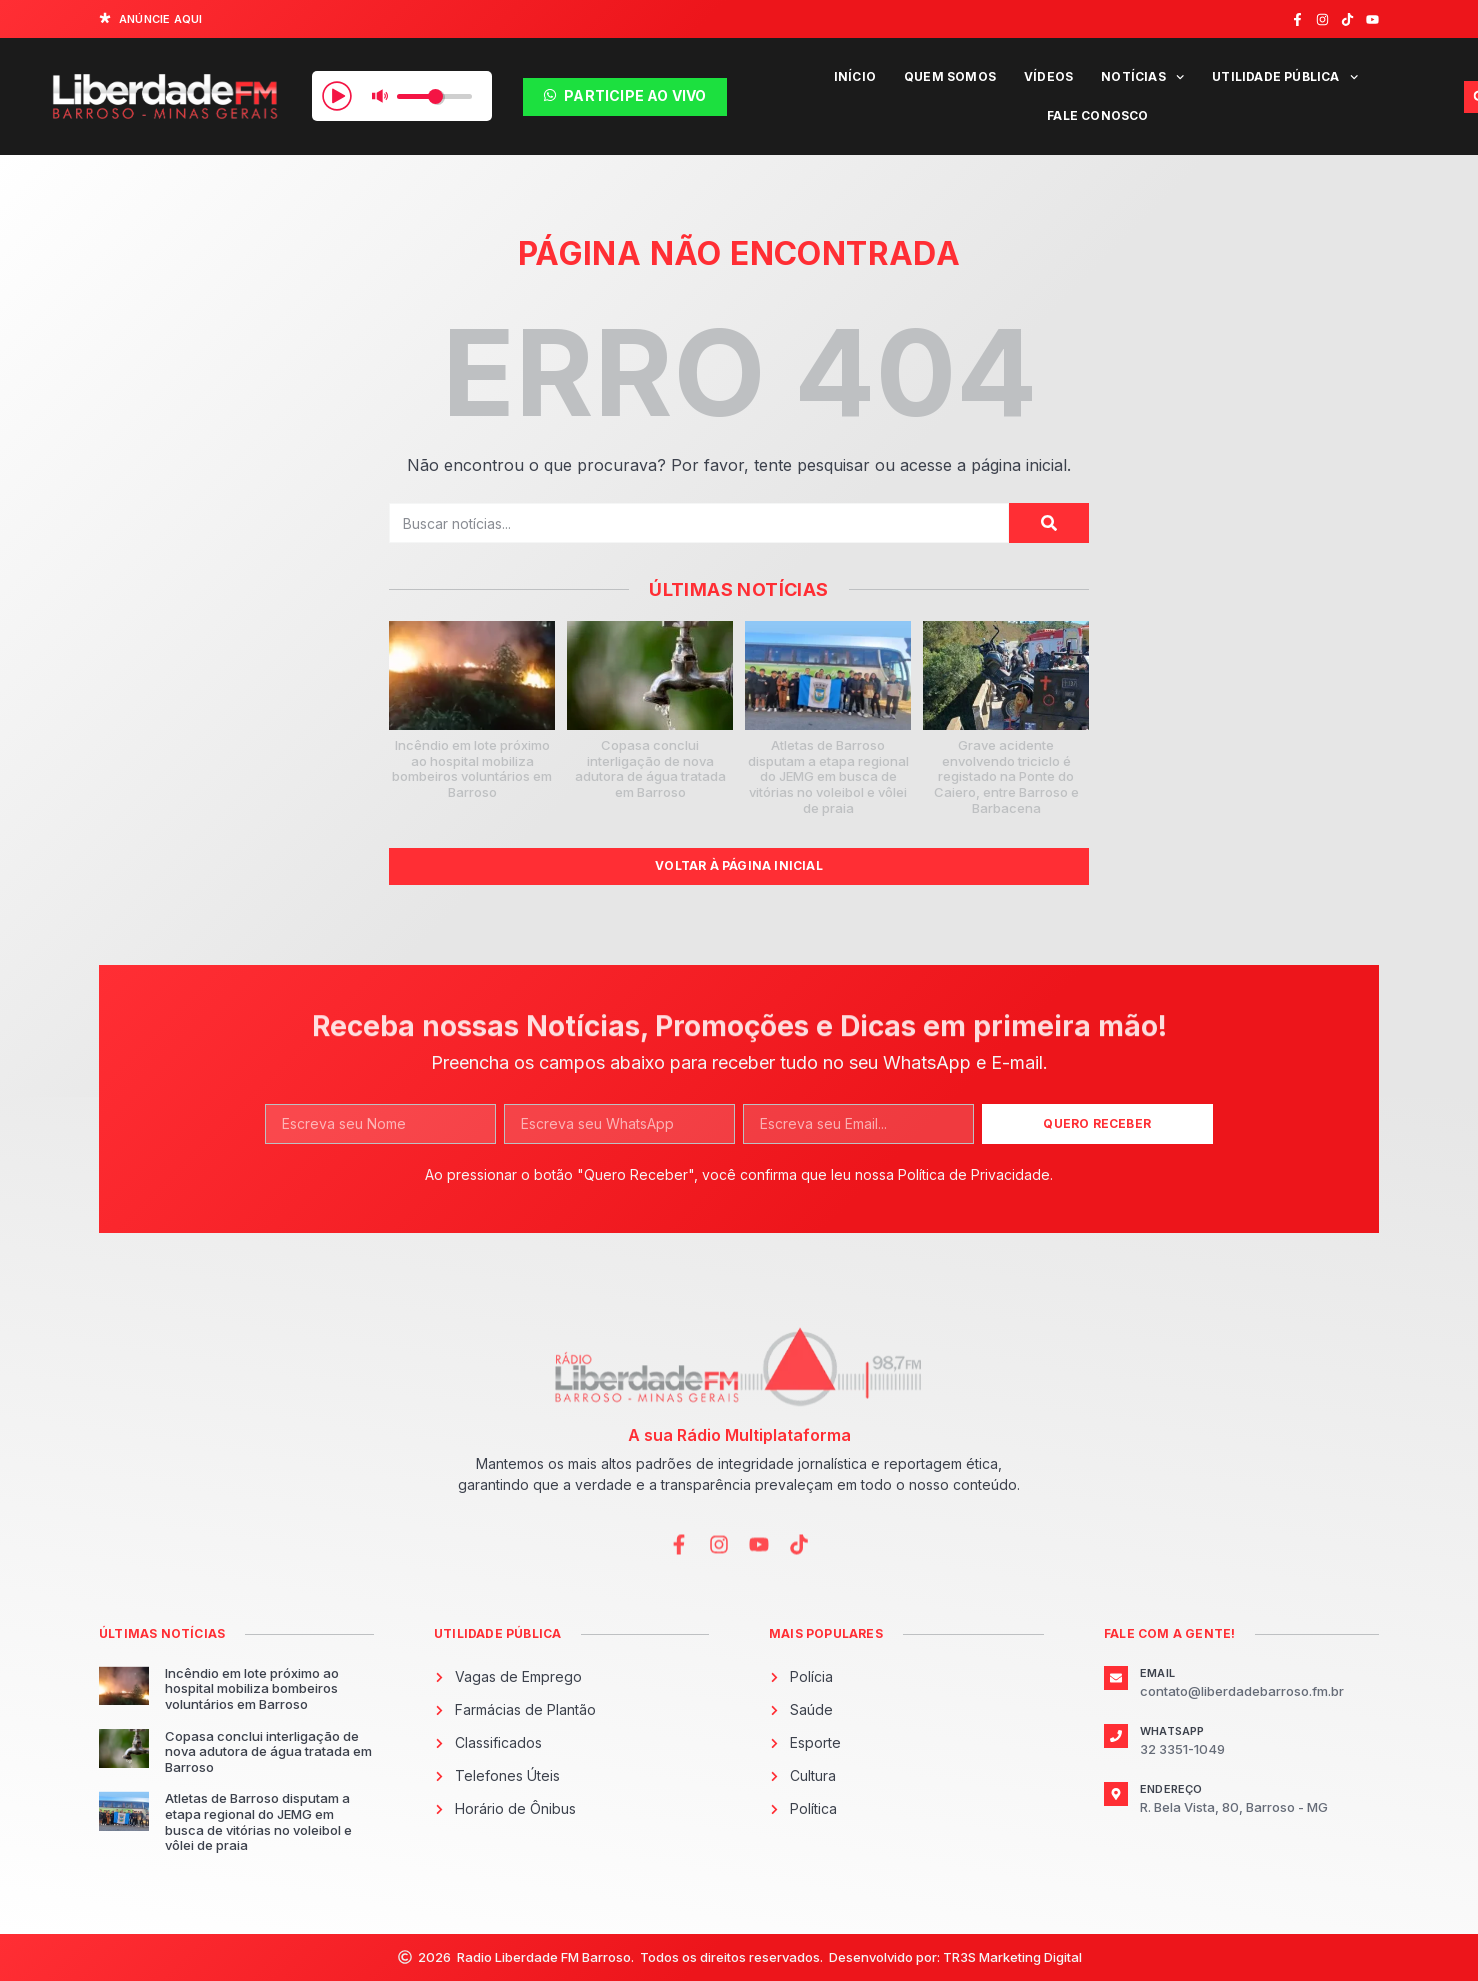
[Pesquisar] (1049, 523)
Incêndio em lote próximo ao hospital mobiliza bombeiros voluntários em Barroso (472, 768)
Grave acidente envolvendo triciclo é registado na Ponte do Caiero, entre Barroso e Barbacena (1006, 776)
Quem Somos (950, 76)
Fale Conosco (1097, 115)
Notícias (1142, 77)
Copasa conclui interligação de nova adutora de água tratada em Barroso (650, 768)
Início (855, 76)
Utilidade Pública (1285, 77)
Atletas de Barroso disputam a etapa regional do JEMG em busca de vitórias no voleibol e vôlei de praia (828, 776)
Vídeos (1048, 76)
